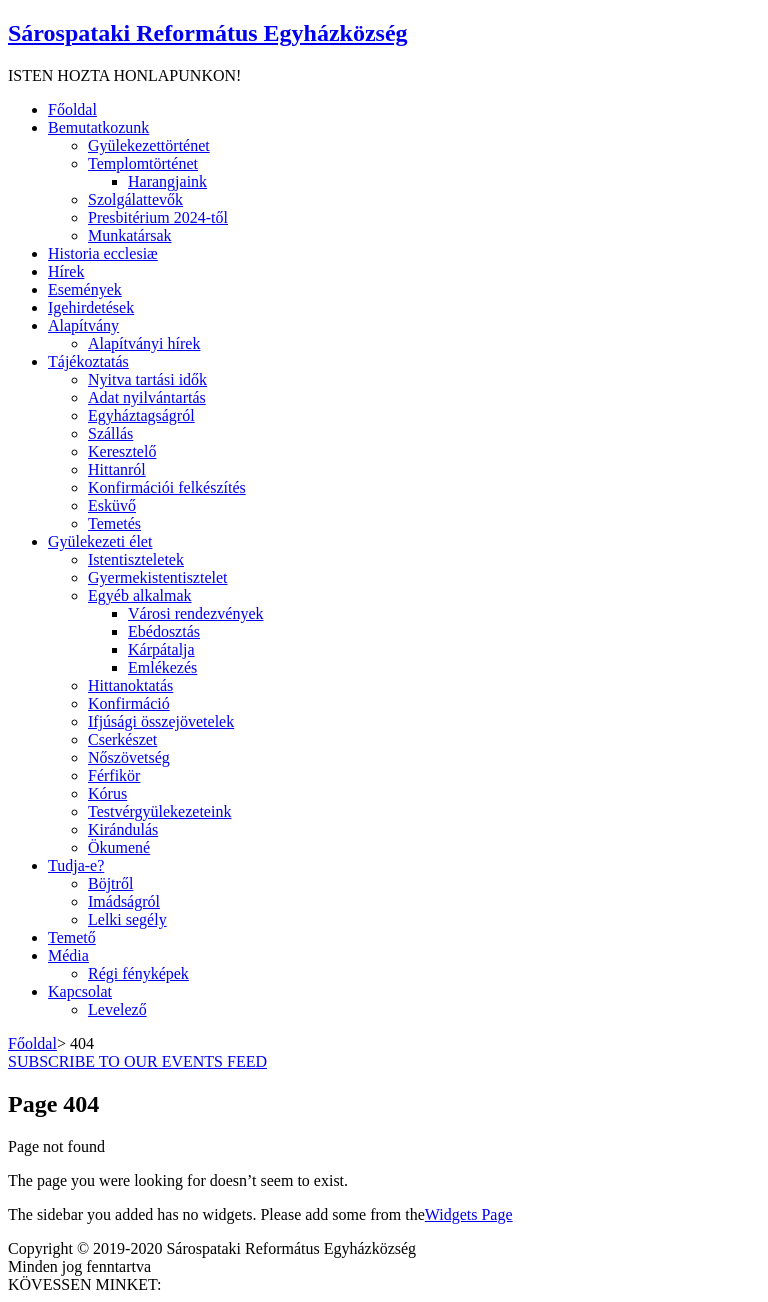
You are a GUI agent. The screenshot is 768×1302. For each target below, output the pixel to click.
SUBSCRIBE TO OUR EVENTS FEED (137, 1061)
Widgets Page (469, 1214)
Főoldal (32, 1043)
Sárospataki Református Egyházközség (208, 33)
